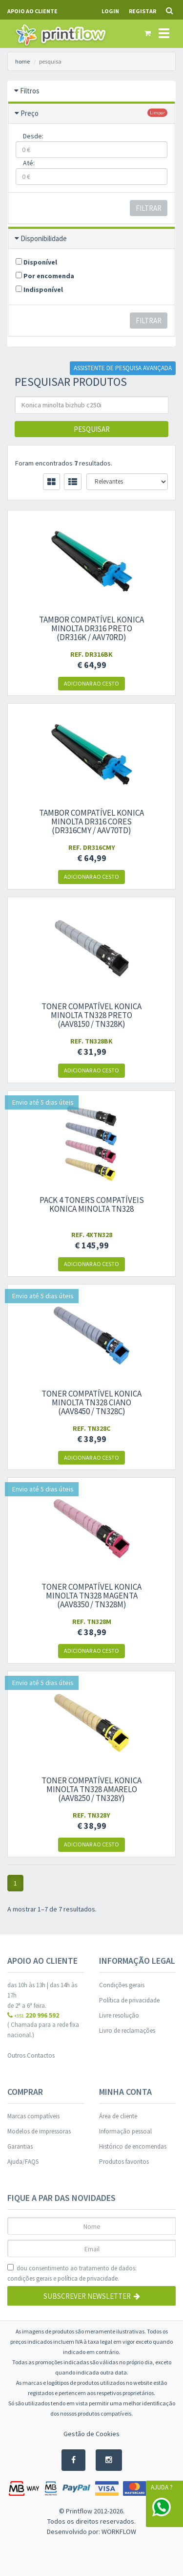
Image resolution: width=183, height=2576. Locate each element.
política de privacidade (88, 2278)
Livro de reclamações (127, 2030)
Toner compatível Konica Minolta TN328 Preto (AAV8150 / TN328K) (91, 1015)
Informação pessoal (125, 2131)
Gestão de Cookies (91, 2433)
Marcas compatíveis (33, 2116)
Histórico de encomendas (132, 2146)
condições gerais (29, 2278)
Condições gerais (121, 1985)
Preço (29, 113)
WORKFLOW (119, 2531)
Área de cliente (118, 2116)
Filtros (30, 90)
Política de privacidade (129, 2000)
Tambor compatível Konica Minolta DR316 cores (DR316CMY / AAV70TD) (91, 821)
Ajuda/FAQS (23, 2161)
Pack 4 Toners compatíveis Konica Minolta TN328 (92, 1204)
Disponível (36, 262)
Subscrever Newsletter (91, 2296)
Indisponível (39, 289)
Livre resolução (119, 2015)
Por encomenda (45, 275)
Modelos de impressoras (39, 2131)
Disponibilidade (43, 238)
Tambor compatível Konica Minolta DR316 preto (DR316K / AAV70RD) (91, 628)
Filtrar (149, 208)
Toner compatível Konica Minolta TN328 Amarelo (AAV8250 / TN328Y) (91, 1789)
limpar (157, 113)
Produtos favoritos (124, 2161)
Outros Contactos (31, 2055)
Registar (142, 11)
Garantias (20, 2146)
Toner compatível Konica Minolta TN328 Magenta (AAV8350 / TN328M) (91, 1595)
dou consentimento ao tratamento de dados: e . (72, 2274)
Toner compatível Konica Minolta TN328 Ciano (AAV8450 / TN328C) (91, 1402)
